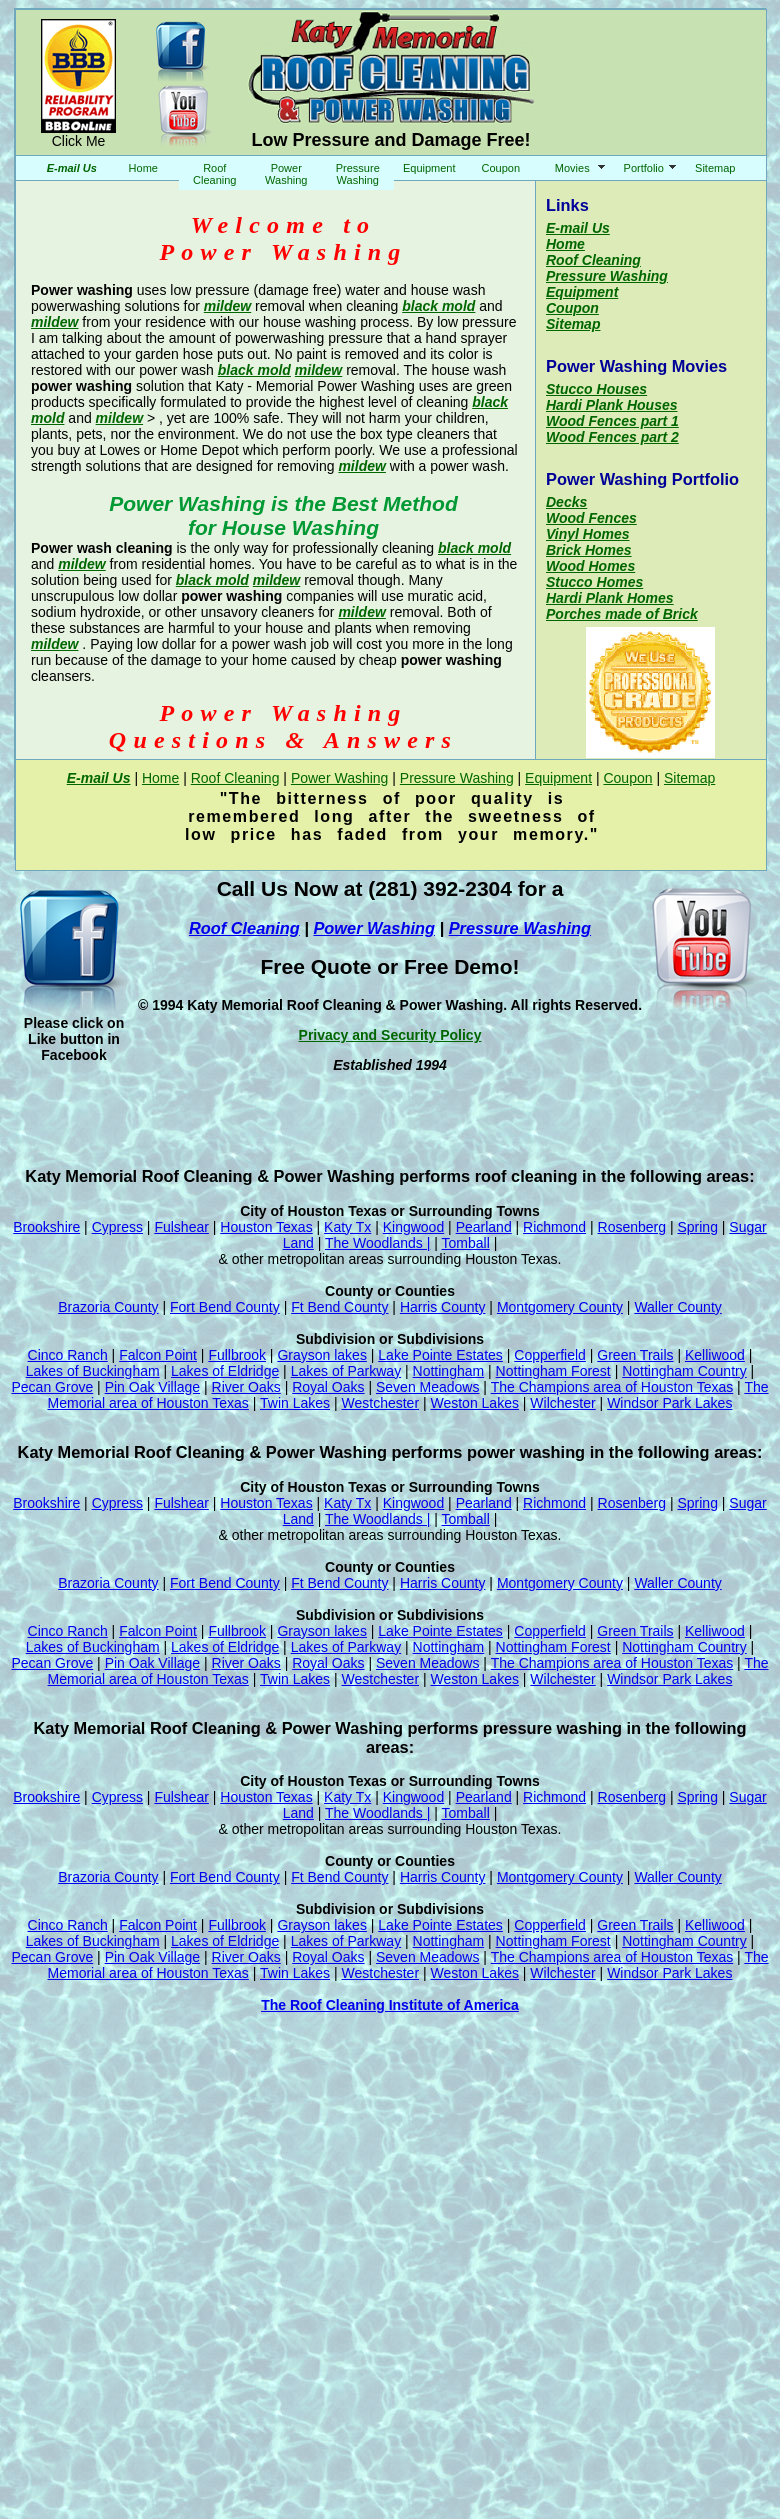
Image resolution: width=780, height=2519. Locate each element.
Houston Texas (266, 1227)
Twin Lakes (295, 1403)
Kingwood (414, 1227)
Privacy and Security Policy (390, 1035)
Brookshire (46, 1227)
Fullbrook (237, 1355)
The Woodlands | (377, 1243)
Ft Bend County (339, 1307)
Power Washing (286, 174)
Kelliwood (715, 1355)
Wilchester (562, 1403)
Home (143, 168)
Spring (697, 1227)
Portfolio (644, 168)
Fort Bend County (225, 1307)
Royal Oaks (328, 1387)
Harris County (443, 1307)
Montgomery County (560, 1307)
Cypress (117, 1227)
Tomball (466, 1243)
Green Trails (635, 1355)
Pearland (484, 1227)
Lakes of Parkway (346, 1371)
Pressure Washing (358, 174)
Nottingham (449, 1371)
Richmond (554, 1227)
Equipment (429, 168)
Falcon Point (158, 1355)
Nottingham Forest (553, 1371)
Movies (572, 168)
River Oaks (246, 1387)
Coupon (500, 168)
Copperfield (550, 1355)
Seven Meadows (428, 1387)
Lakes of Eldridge (225, 1371)
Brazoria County (108, 1307)
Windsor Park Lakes (669, 1403)
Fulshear (181, 1227)
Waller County (677, 1307)
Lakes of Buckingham (93, 1371)
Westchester (381, 1403)
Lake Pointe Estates (440, 1355)
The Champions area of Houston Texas (612, 1387)
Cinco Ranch (68, 1355)
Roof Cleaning (214, 174)
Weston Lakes (474, 1403)
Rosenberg (632, 1227)
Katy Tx (347, 1227)
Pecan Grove (53, 1387)
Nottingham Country (684, 1371)
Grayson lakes (321, 1355)
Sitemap (715, 168)
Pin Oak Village (152, 1387)
